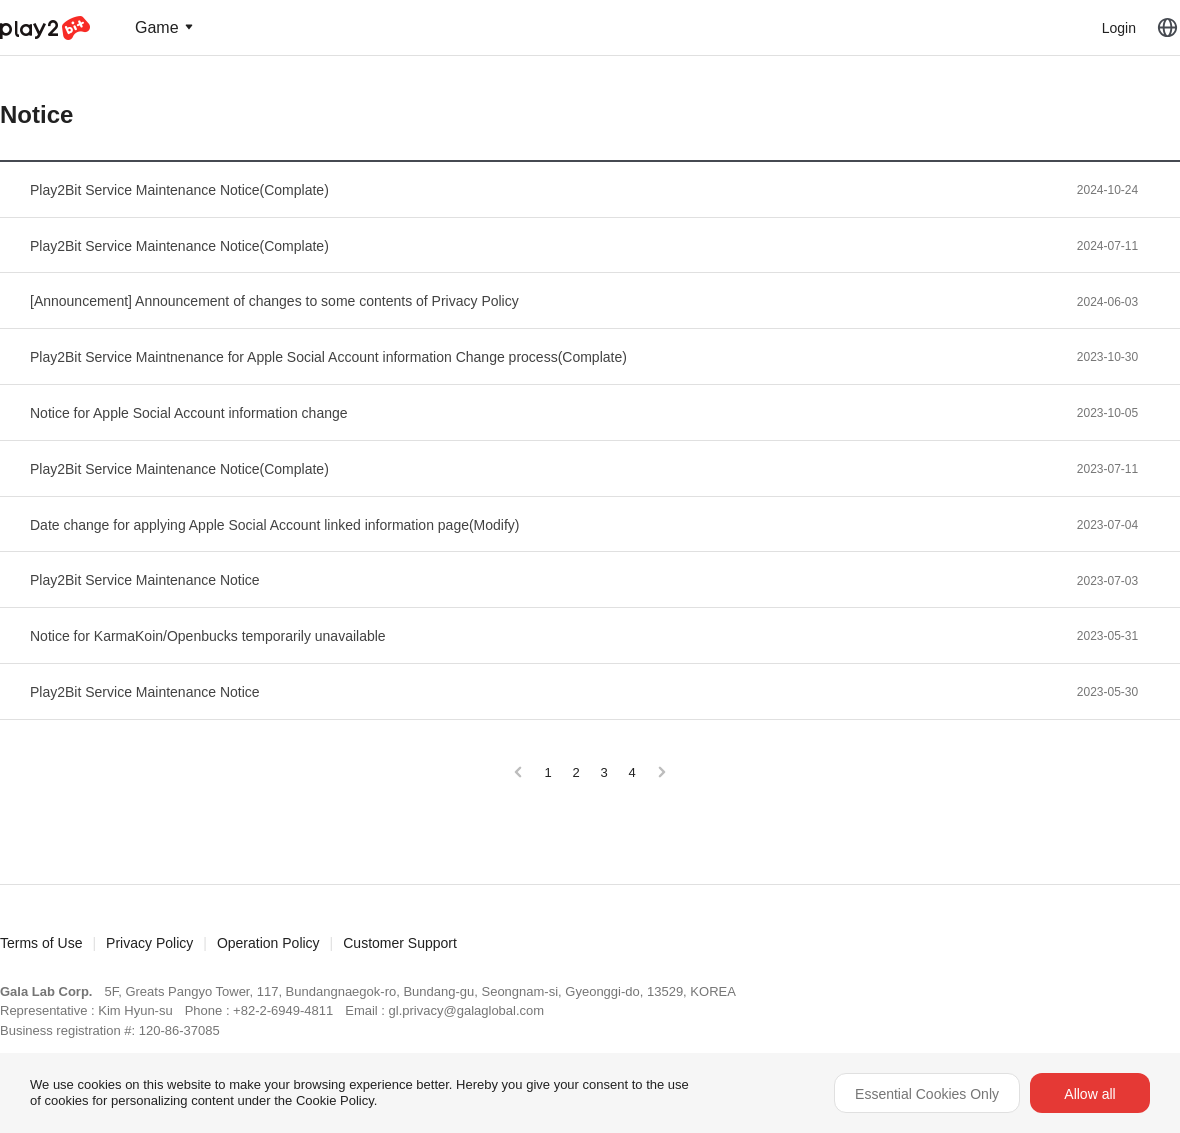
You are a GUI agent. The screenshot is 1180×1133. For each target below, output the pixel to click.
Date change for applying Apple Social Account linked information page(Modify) (275, 525)
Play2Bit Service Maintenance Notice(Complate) (179, 190)
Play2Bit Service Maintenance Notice (145, 580)
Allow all (1089, 1094)
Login (1119, 28)
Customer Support (400, 943)
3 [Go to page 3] (603, 772)
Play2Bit (45, 28)
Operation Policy (268, 943)
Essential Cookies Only (927, 1094)
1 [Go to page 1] (547, 772)
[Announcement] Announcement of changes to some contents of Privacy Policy (274, 301)
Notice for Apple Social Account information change (189, 413)
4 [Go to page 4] (631, 772)
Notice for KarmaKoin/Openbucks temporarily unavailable (208, 636)
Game (157, 27)
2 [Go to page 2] (575, 772)
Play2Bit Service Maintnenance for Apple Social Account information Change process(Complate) (328, 357)
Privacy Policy (149, 943)
